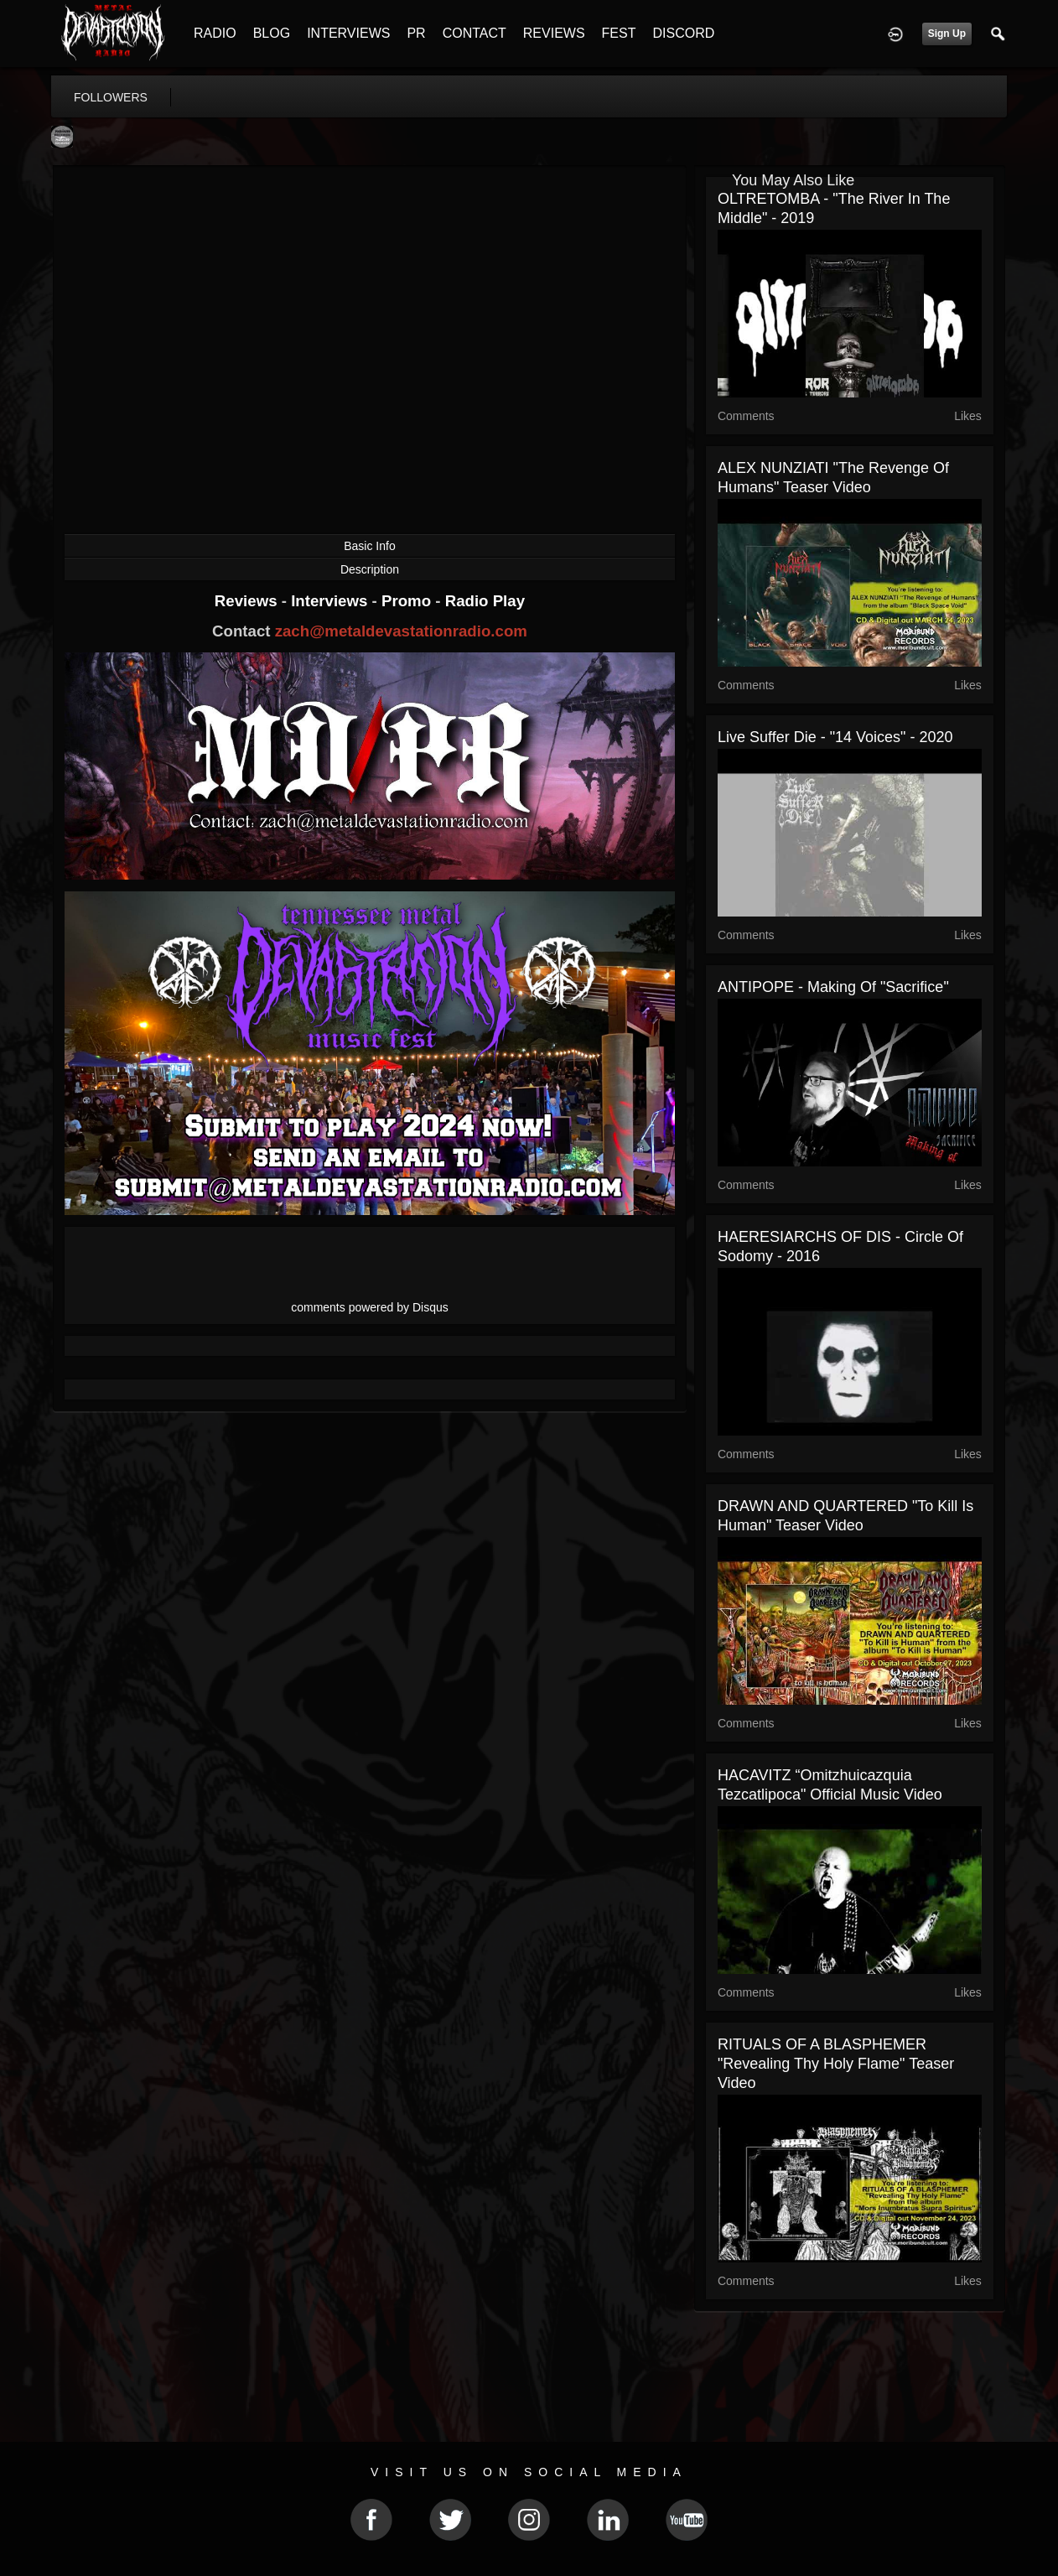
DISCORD (683, 33)
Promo (408, 601)
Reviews (248, 601)
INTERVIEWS (348, 33)
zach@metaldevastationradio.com (401, 631)
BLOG (271, 33)
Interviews (331, 601)
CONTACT (474, 33)
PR (416, 33)
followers (111, 97)
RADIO (215, 33)
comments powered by (370, 1307)
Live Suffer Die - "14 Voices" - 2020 (835, 737)
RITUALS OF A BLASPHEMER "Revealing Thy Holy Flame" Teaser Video (836, 2063)
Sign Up (947, 33)
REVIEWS (554, 33)
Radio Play (485, 601)
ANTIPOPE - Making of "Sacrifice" (833, 987)
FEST (619, 33)
